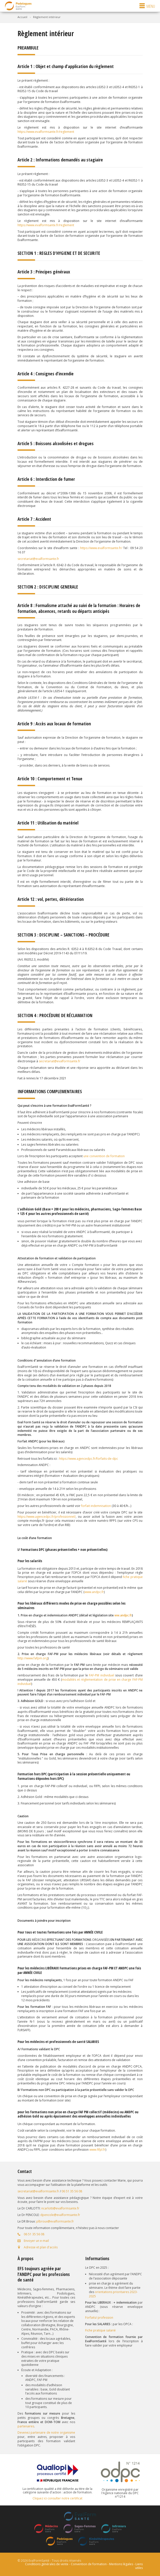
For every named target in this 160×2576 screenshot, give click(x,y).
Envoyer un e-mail (33, 2241)
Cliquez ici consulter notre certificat (57, 2498)
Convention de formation (89, 2564)
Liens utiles (139, 2566)
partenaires (26, 2426)
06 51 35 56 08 (72, 2191)
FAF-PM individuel (102, 1675)
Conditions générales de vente (46, 2564)
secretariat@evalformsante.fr (38, 559)
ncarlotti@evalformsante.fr (60, 2208)
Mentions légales (121, 2564)
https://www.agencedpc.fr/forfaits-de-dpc (88, 1458)
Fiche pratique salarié (100, 2330)
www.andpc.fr (94, 1592)
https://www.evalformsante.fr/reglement (46, 132)
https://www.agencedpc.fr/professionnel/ (47, 1516)
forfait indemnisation (96, 1506)
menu (147, 5)
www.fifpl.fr (97, 2149)
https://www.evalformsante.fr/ (101, 548)
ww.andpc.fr (123, 1615)
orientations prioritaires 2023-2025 (113, 2294)
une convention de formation (104, 1156)
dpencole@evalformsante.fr (60, 2215)
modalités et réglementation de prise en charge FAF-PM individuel (80, 1681)
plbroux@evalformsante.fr (55, 2221)
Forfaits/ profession (99, 2317)
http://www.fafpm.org (33, 1658)
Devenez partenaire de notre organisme (46, 2432)
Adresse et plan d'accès (38, 2247)
